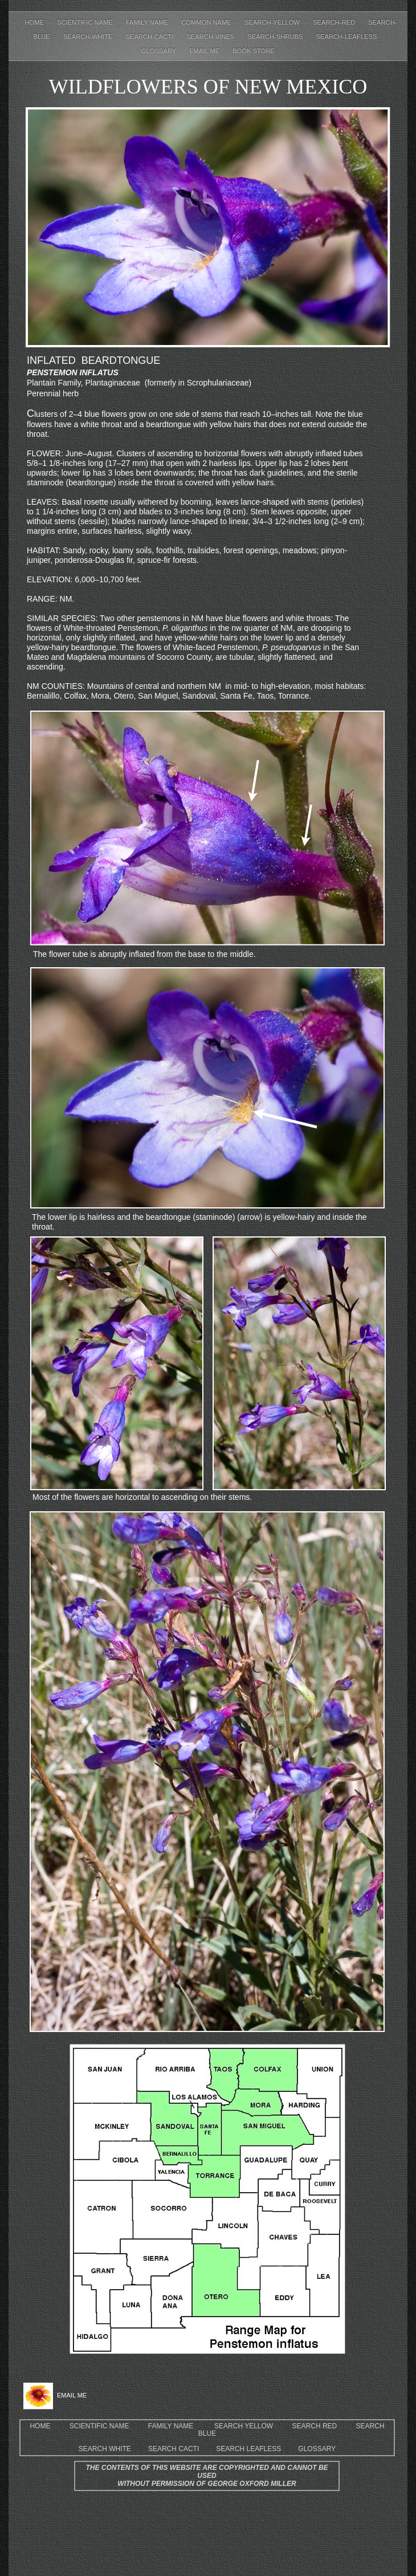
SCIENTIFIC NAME (99, 2426)
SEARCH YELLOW (243, 2426)
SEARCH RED (314, 2426)
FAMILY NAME (171, 2426)
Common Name (207, 22)
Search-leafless (346, 36)
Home (35, 22)
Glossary (159, 50)
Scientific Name (86, 22)
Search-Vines (211, 36)
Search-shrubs (275, 36)
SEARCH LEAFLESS (248, 2449)
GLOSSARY (317, 2449)
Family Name (148, 22)
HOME (40, 2426)
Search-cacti (150, 36)
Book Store (254, 50)
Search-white (89, 36)
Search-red (335, 22)
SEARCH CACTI (173, 2449)
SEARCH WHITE (105, 2449)
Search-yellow (272, 22)
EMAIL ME (205, 50)
